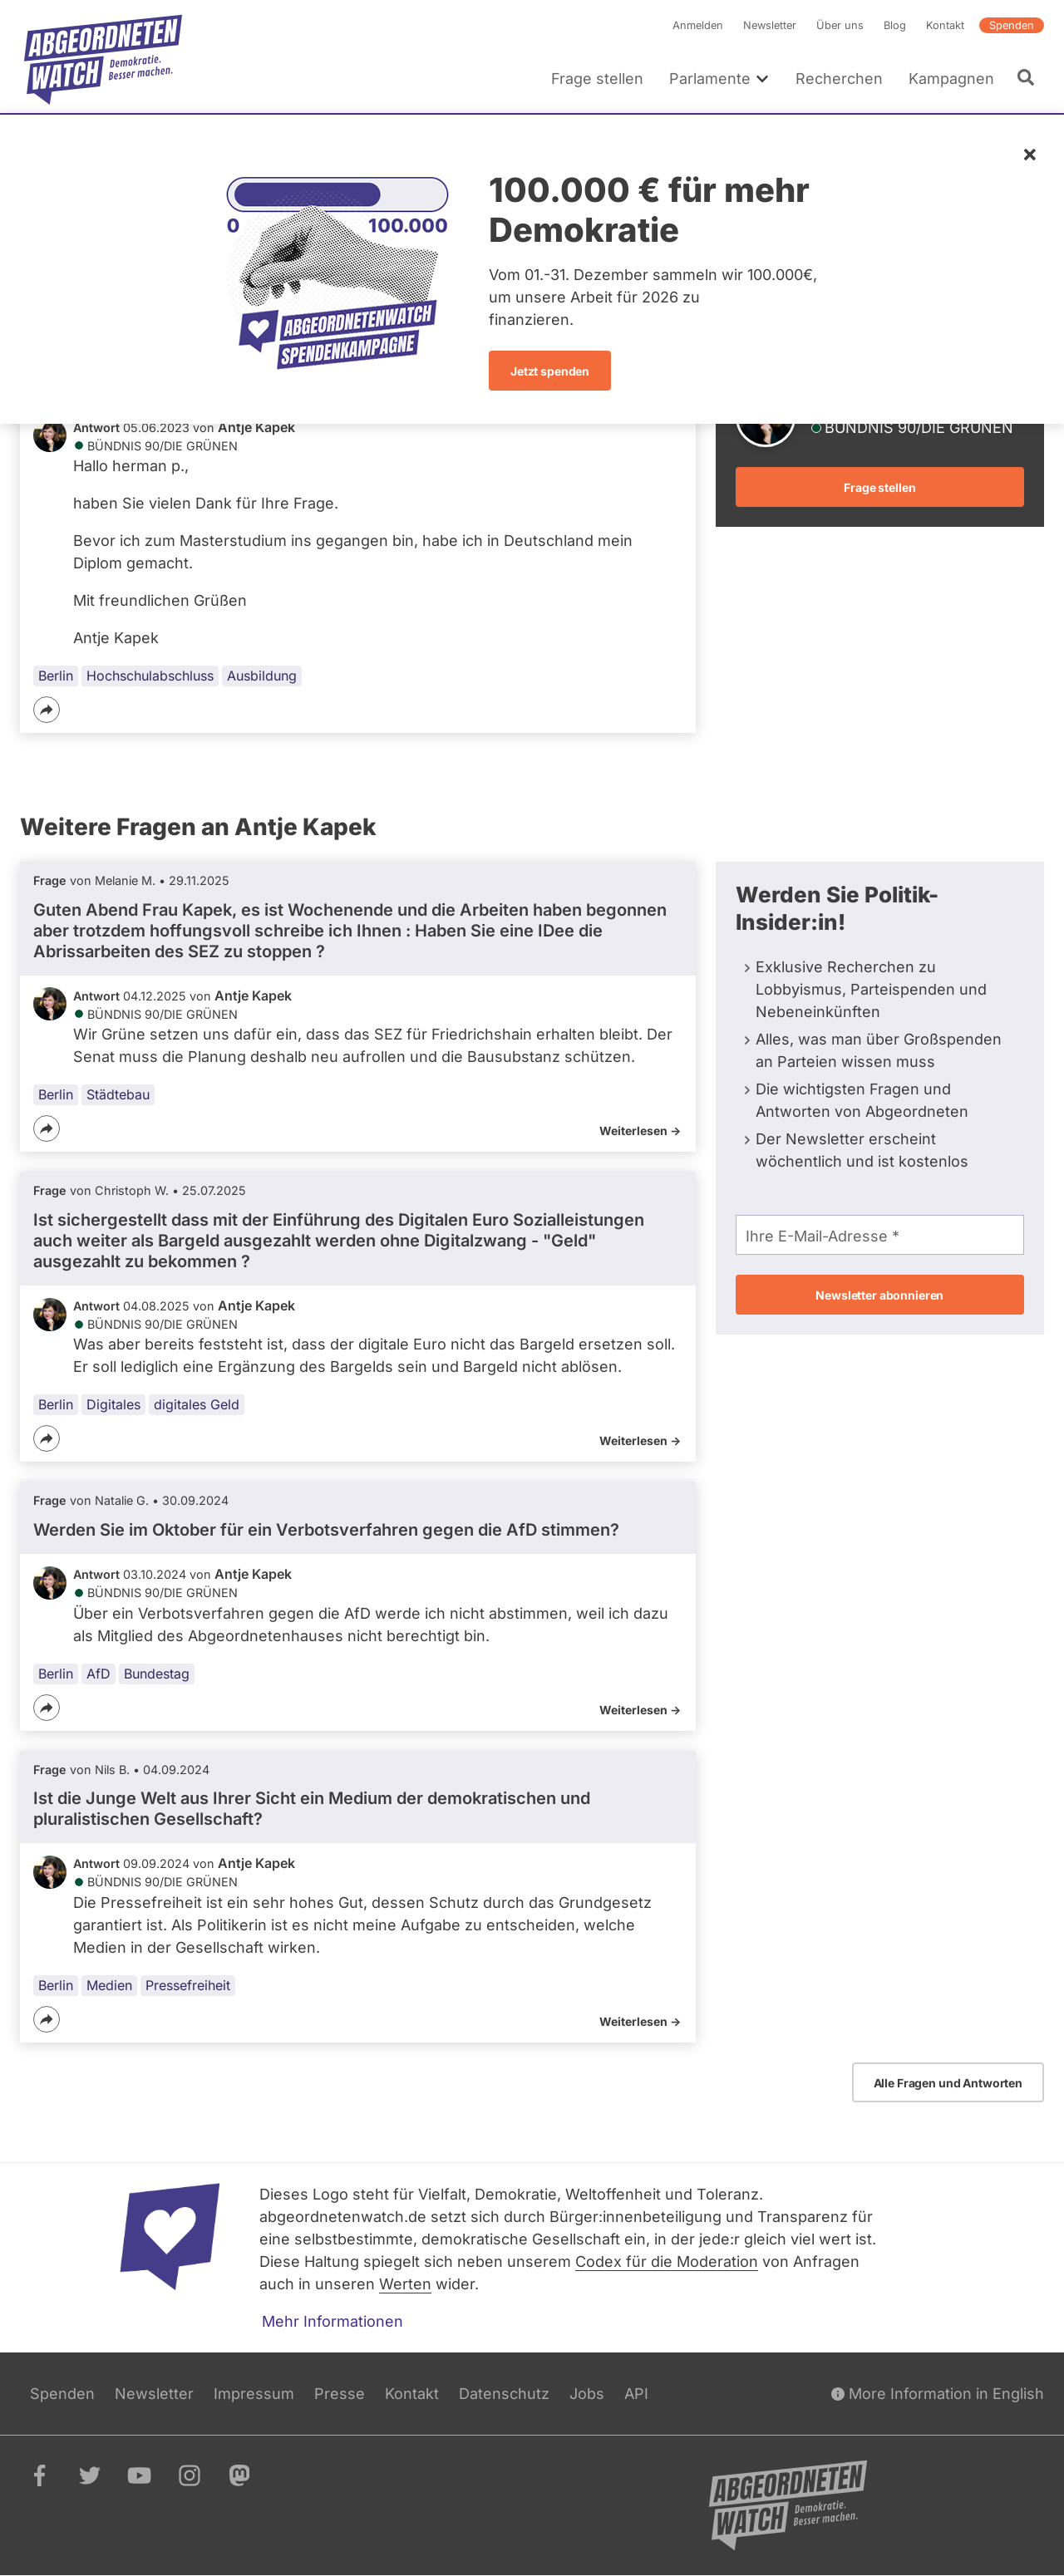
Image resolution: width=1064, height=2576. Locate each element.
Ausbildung (262, 675)
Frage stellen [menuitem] (597, 78)
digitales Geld (196, 1405)
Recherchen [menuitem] (839, 78)
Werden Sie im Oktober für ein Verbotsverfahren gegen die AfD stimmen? (326, 1530)
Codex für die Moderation (666, 2261)
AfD (98, 1673)
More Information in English (937, 2393)
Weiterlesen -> (640, 1130)
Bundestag (157, 1673)
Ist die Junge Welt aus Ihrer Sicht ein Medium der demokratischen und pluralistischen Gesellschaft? (311, 1808)
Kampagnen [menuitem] (951, 78)
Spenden (1011, 25)
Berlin (55, 675)
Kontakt (945, 25)
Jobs (586, 2393)
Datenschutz (504, 2393)
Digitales (113, 1405)
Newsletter (769, 25)
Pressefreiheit (187, 1985)
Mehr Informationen (332, 2321)
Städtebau (118, 1094)
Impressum (254, 2393)
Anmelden (697, 25)
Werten (405, 2284)
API (636, 2393)
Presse (339, 2393)
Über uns (840, 25)
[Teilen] (46, 709)
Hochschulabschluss (150, 675)
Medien (109, 1985)
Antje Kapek (256, 427)
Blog (895, 25)
